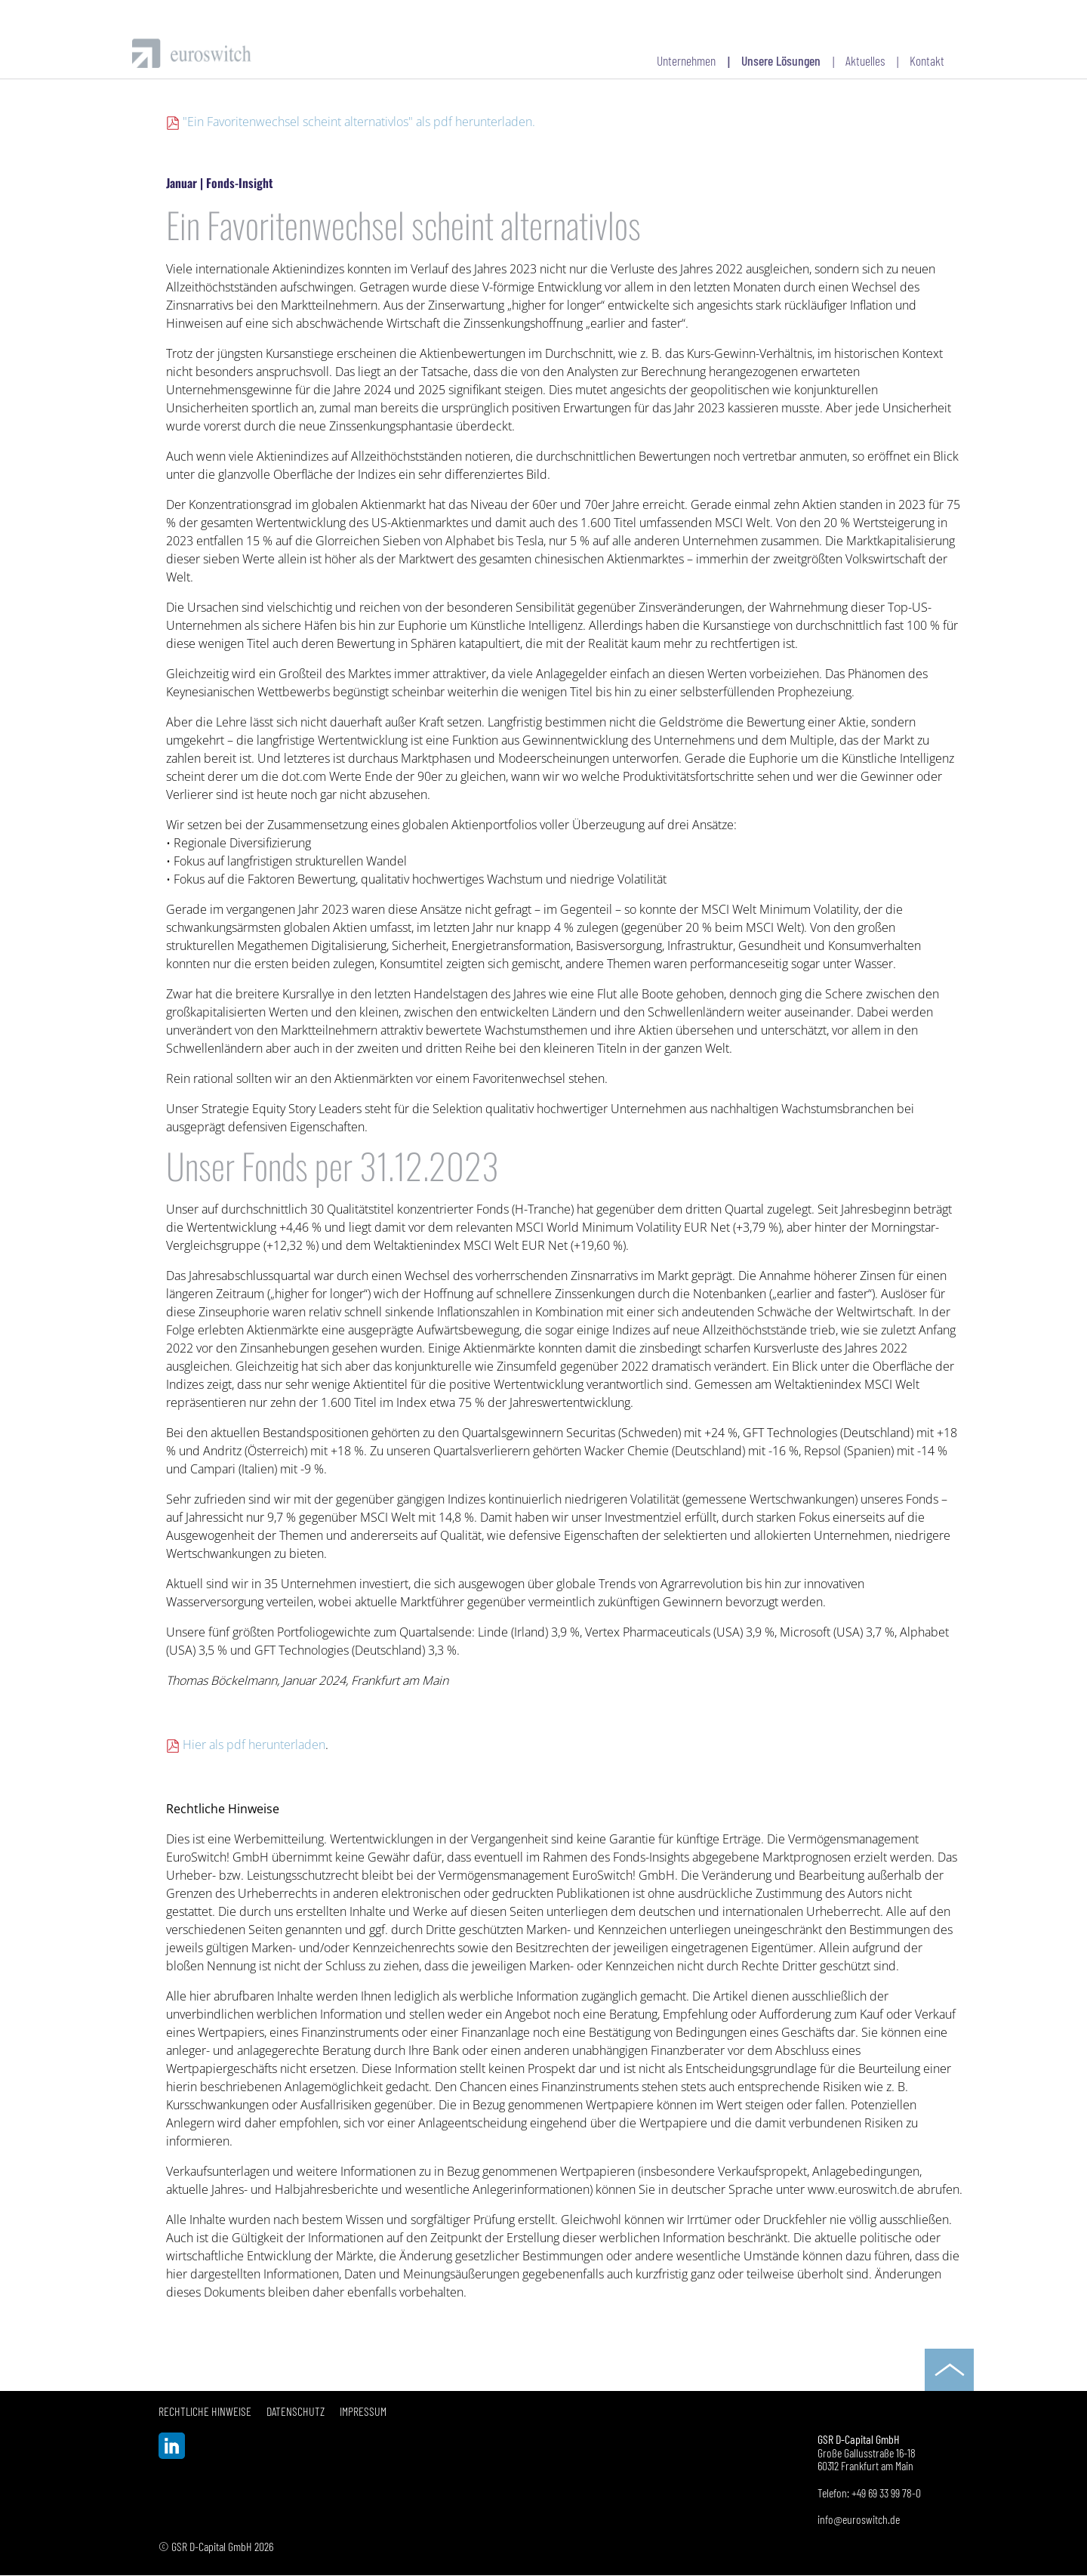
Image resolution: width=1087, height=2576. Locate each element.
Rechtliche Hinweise (205, 2411)
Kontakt (927, 60)
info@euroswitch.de (859, 2519)
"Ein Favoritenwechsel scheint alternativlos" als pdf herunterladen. (359, 121)
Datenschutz (295, 2411)
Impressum (363, 2411)
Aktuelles (865, 60)
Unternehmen (686, 60)
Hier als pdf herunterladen (254, 1744)
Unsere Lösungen (781, 60)
